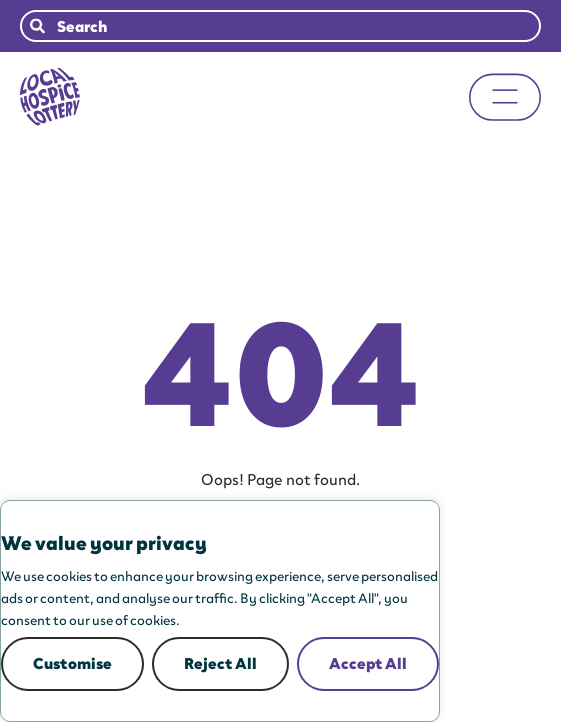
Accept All (368, 663)
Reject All (220, 663)
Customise (72, 663)
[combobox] (280, 26)
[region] (220, 611)
